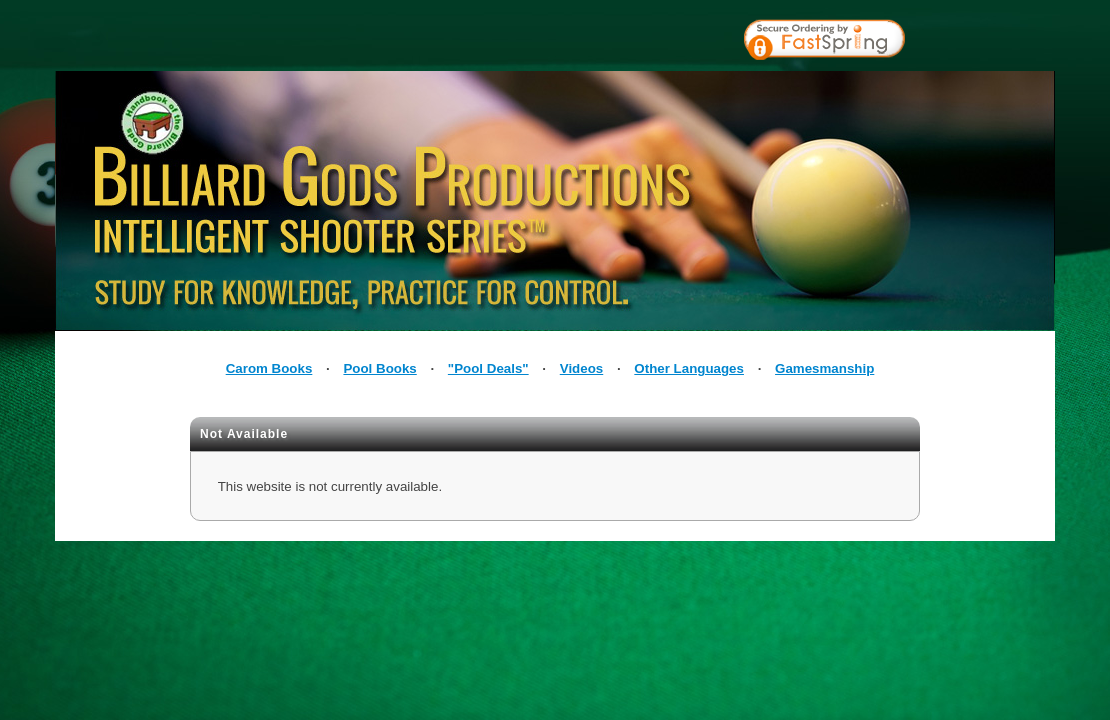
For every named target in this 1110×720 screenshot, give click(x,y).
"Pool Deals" (488, 368)
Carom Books (269, 368)
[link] (987, 42)
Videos (581, 368)
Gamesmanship (824, 368)
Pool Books (379, 368)
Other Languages (689, 368)
